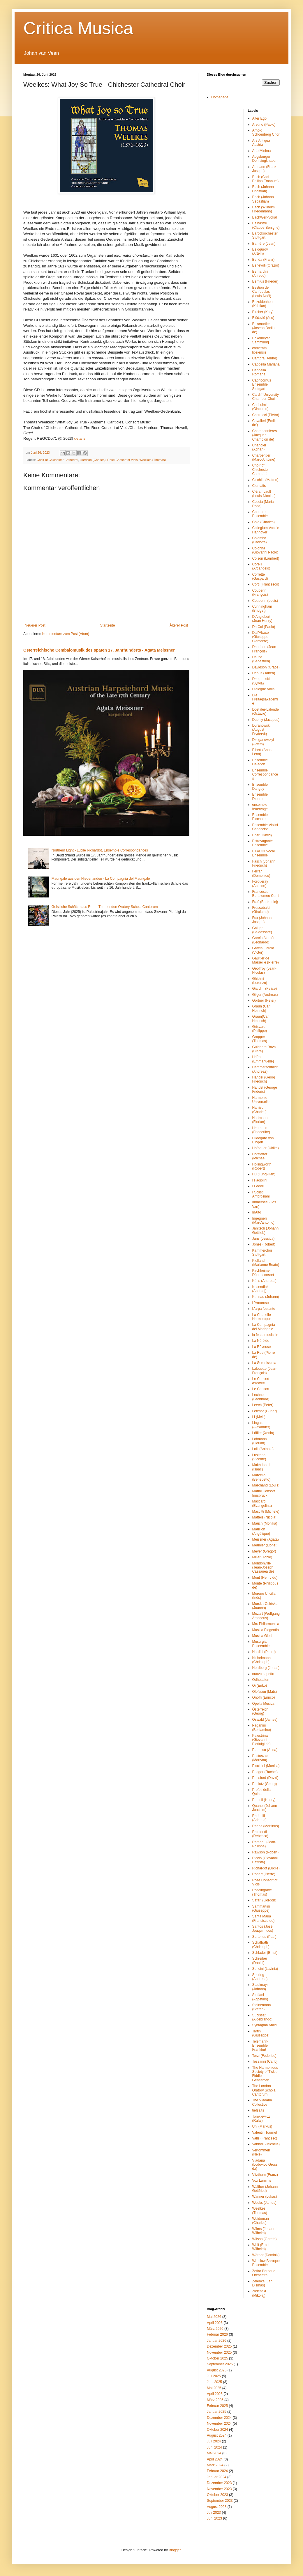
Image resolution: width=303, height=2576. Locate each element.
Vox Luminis (261, 2180)
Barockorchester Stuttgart (265, 235)
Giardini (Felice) (264, 989)
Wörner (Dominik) (266, 2255)
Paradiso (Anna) (265, 1750)
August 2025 (216, 2370)
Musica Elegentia (265, 1630)
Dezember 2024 (219, 2418)
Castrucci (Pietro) (265, 415)
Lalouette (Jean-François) (265, 1371)
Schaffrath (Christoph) (260, 1944)
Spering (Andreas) (260, 1977)
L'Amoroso (260, 1303)
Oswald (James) (265, 1720)
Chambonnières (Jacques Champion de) (264, 435)
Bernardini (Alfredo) (260, 273)
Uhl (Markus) (262, 2126)
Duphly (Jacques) (265, 720)
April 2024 (215, 2459)
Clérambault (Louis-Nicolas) (264, 493)
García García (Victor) (263, 950)
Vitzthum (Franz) (265, 2175)
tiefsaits (258, 2110)
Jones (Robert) (263, 1244)
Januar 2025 (216, 2412)
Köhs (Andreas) (264, 1281)
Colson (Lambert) (265, 558)
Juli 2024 (214, 2441)
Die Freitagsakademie (265, 699)
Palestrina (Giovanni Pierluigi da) (261, 1740)
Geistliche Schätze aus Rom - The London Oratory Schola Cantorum (105, 907)
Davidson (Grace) (266, 667)
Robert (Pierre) (263, 1874)
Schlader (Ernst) (265, 1953)
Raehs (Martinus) (265, 1826)
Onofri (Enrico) (263, 1697)
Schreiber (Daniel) (259, 1960)
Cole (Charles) (263, 522)
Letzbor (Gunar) (264, 1411)
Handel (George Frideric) (264, 1089)
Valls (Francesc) (264, 2138)
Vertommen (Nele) (261, 2152)
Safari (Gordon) (264, 1900)
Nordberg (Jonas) (265, 1668)
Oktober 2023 (217, 2495)
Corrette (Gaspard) (260, 576)
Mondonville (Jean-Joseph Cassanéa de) (263, 1567)
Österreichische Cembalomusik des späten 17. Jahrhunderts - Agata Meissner (99, 650)
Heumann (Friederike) (261, 1130)
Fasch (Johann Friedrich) (263, 863)
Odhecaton (260, 1680)
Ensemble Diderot (260, 796)
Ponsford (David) (265, 1778)
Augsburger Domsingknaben (265, 159)
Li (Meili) (258, 1417)
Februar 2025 (217, 2406)
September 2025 (220, 2364)
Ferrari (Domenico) (261, 873)
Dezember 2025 (219, 2346)
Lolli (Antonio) (263, 1449)
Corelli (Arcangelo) (261, 566)
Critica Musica (78, 28)
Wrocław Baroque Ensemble (266, 2263)
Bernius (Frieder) (265, 281)
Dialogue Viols (263, 689)
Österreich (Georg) (260, 1711)
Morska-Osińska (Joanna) (265, 1606)
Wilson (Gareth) (264, 2239)
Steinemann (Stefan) (261, 2007)
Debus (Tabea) (263, 673)
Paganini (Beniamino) (261, 1727)
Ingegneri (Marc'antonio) (263, 1220)
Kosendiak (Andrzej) (260, 1289)
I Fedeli (258, 1186)
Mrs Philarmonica (265, 1624)
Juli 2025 (214, 2376)
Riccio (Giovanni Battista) (265, 1860)
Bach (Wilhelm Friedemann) (263, 209)
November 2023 (219, 2489)
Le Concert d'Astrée (260, 1381)
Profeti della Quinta (261, 1792)
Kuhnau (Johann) (265, 1297)
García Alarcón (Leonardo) (263, 940)
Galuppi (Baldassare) (262, 930)
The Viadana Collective (262, 2102)
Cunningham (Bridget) (262, 608)
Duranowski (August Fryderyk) (261, 729)
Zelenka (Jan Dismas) (262, 2283)
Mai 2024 (214, 2453)
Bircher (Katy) (263, 312)
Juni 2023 (214, 2518)
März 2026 (215, 2329)
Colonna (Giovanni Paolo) (265, 550)
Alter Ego (259, 118)
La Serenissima (264, 1363)
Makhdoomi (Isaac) (261, 1467)
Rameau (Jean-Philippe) (264, 1844)
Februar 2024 (217, 2471)
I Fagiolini (259, 1180)
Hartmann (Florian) (260, 1120)
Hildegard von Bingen (263, 1140)
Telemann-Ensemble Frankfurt (260, 2045)
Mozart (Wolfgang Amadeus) (266, 1616)
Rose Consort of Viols (122, 460)
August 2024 (216, 2435)
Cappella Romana (259, 372)
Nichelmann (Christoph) (261, 1660)
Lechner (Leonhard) (260, 1397)
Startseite (107, 625)
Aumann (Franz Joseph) (264, 169)
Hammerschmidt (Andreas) (265, 1069)
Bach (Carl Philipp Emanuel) (265, 179)
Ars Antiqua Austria (261, 143)
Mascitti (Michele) (265, 1511)
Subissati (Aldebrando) (262, 2017)
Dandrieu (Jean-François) (264, 649)
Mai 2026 (214, 2317)
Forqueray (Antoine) (260, 883)
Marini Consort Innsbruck (263, 1493)
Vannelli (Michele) (266, 2144)
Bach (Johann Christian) (263, 189)
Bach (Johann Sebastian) (263, 199)
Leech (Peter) (263, 1405)
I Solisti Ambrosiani (261, 1194)
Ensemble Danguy (260, 787)
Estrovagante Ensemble (262, 843)
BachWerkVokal (264, 217)
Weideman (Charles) (260, 2221)
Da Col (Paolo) (263, 627)
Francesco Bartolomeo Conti (265, 894)
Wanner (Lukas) (264, 2196)
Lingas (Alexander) (261, 1425)
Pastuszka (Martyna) (260, 1758)
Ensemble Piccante (260, 817)
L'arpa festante (263, 1309)
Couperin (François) (260, 592)
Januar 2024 (216, 2477)
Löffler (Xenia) (263, 1433)
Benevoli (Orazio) (265, 265)
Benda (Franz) (263, 260)
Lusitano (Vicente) (259, 1457)
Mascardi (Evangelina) (262, 1503)
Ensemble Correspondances (265, 774)
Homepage (219, 97)
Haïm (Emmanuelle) (263, 1059)
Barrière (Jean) (264, 244)
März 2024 (215, 2465)
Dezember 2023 (219, 2483)
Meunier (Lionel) (265, 1545)
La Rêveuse (261, 1347)
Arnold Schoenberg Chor (266, 132)
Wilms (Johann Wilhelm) (263, 2231)
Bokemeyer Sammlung (261, 340)
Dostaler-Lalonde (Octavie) (265, 711)
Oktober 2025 (217, 2358)
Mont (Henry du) (265, 1578)
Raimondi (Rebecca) (260, 1834)
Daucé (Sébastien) (261, 659)
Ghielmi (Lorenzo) (259, 981)
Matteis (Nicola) (264, 1517)
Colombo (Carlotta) (259, 540)
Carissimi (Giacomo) (260, 407)
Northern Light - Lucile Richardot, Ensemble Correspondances (100, 850)
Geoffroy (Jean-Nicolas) (264, 970)
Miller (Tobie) (262, 1557)
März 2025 (215, 2400)
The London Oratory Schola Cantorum (264, 2090)
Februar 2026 (217, 2334)
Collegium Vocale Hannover (265, 530)
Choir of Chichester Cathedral (57, 460)
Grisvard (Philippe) (259, 1029)
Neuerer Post (35, 625)
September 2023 (220, 2501)
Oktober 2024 (217, 2430)
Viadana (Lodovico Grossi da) (265, 2164)
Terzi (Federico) (264, 2056)
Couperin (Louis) (265, 601)
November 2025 (219, 2352)
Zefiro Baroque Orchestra (263, 2273)
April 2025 (215, 2394)
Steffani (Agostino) (260, 1997)
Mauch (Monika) (264, 1523)
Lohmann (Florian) (259, 1441)
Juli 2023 (214, 2513)
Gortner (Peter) (264, 1000)
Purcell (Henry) (264, 1800)
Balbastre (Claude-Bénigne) (266, 225)
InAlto (256, 1212)
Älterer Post (179, 625)
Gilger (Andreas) (265, 995)
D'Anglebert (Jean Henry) (262, 619)
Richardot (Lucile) (266, 1868)
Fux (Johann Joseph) (262, 920)
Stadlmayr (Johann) (260, 1987)
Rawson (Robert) (265, 1852)
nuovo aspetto (263, 1674)
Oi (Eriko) (259, 1685)
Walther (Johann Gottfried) (265, 2189)
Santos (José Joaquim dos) (262, 1928)
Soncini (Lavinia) (265, 1969)
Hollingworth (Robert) (262, 1166)
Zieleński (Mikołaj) (259, 2293)
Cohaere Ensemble (260, 514)
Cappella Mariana (266, 364)
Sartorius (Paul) (264, 1937)
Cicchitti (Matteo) (265, 480)
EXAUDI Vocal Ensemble (263, 853)
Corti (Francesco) (265, 584)
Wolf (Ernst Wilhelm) (260, 2247)
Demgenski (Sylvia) (261, 681)
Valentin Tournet (264, 2132)
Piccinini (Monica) (266, 1766)
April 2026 (215, 2323)
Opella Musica (263, 1704)
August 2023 (216, 2507)
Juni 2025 (214, 2382)
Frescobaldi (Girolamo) (261, 910)
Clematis (259, 486)
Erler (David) (262, 835)
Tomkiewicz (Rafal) (261, 2118)
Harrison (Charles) (92, 460)
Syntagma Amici (264, 2025)
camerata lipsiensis (259, 350)
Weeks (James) (264, 2203)
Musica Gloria (263, 1636)
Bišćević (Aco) (263, 318)
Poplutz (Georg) (264, 1784)
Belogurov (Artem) (260, 251)
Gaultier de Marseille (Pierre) (265, 960)
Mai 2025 (214, 2388)
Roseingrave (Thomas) (262, 1892)
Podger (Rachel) (265, 1772)
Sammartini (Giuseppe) (261, 1908)
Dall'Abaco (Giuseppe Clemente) (260, 637)
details (79, 438)
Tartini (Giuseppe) (260, 2033)
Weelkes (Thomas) (153, 460)
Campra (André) (264, 358)
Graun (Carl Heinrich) (261, 1008)
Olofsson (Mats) (264, 1692)
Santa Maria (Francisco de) (263, 1918)
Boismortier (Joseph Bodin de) (263, 328)
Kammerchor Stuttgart (262, 1252)
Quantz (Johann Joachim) (264, 1808)
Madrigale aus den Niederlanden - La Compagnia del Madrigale (101, 879)
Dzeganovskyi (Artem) (263, 742)
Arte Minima (261, 151)
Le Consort (260, 1389)
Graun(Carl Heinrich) (260, 1018)
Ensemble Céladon (260, 762)
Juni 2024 (214, 2447)
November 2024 (219, 2423)
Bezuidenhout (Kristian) (263, 304)
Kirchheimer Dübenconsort (263, 1273)
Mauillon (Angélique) (261, 1531)
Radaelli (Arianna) (259, 1818)
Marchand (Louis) (265, 1485)
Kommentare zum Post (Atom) (65, 634)
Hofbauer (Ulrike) (265, 1148)
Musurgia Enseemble (261, 1644)
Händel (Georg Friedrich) (263, 1079)
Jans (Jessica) (263, 1238)
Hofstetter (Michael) (259, 1156)
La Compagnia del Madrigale (263, 1327)
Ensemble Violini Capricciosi (265, 827)
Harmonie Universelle (260, 1100)
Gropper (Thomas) (259, 1039)
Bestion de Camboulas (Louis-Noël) (261, 291)
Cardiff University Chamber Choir (265, 397)
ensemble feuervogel (260, 807)
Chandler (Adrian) (259, 447)
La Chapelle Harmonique (261, 1317)
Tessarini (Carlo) (265, 2061)
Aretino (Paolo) (264, 125)
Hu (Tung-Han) (264, 1174)
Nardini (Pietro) (264, 1652)
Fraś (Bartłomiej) (265, 902)
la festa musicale (265, 1335)
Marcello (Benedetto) (261, 1477)
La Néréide (260, 1341)
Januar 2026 (216, 2341)
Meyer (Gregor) (264, 1551)
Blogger (175, 2550)
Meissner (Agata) (265, 1539)
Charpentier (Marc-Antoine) (263, 457)
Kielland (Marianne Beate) (265, 1263)
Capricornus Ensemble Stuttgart (261, 384)
